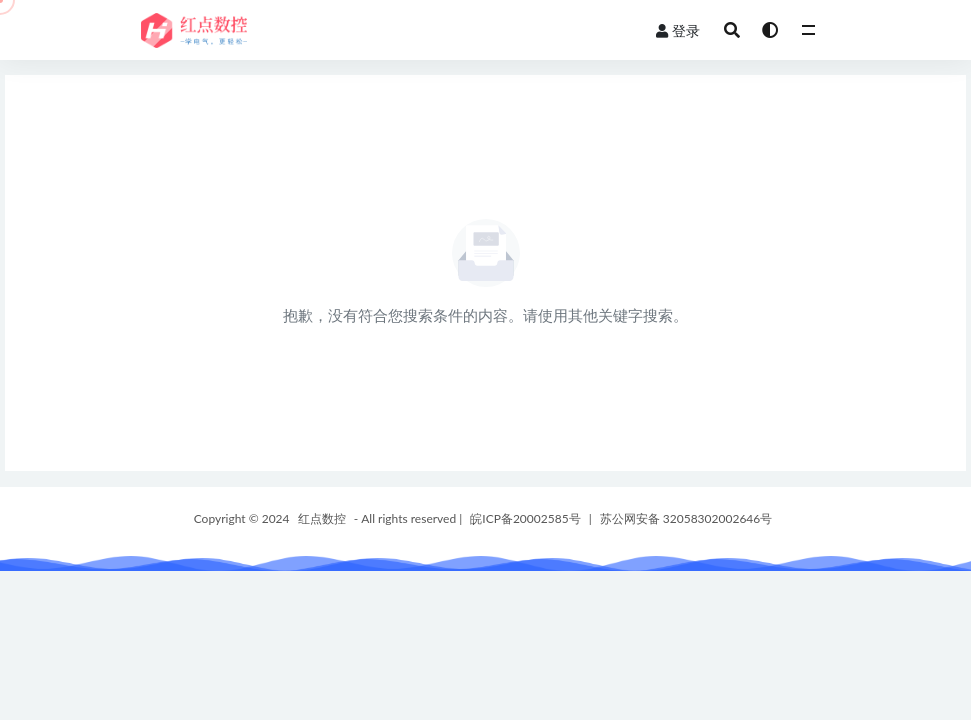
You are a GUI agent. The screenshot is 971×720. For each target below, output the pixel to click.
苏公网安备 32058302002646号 (686, 518)
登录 (678, 30)
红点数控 (322, 518)
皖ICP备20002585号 (525, 518)
